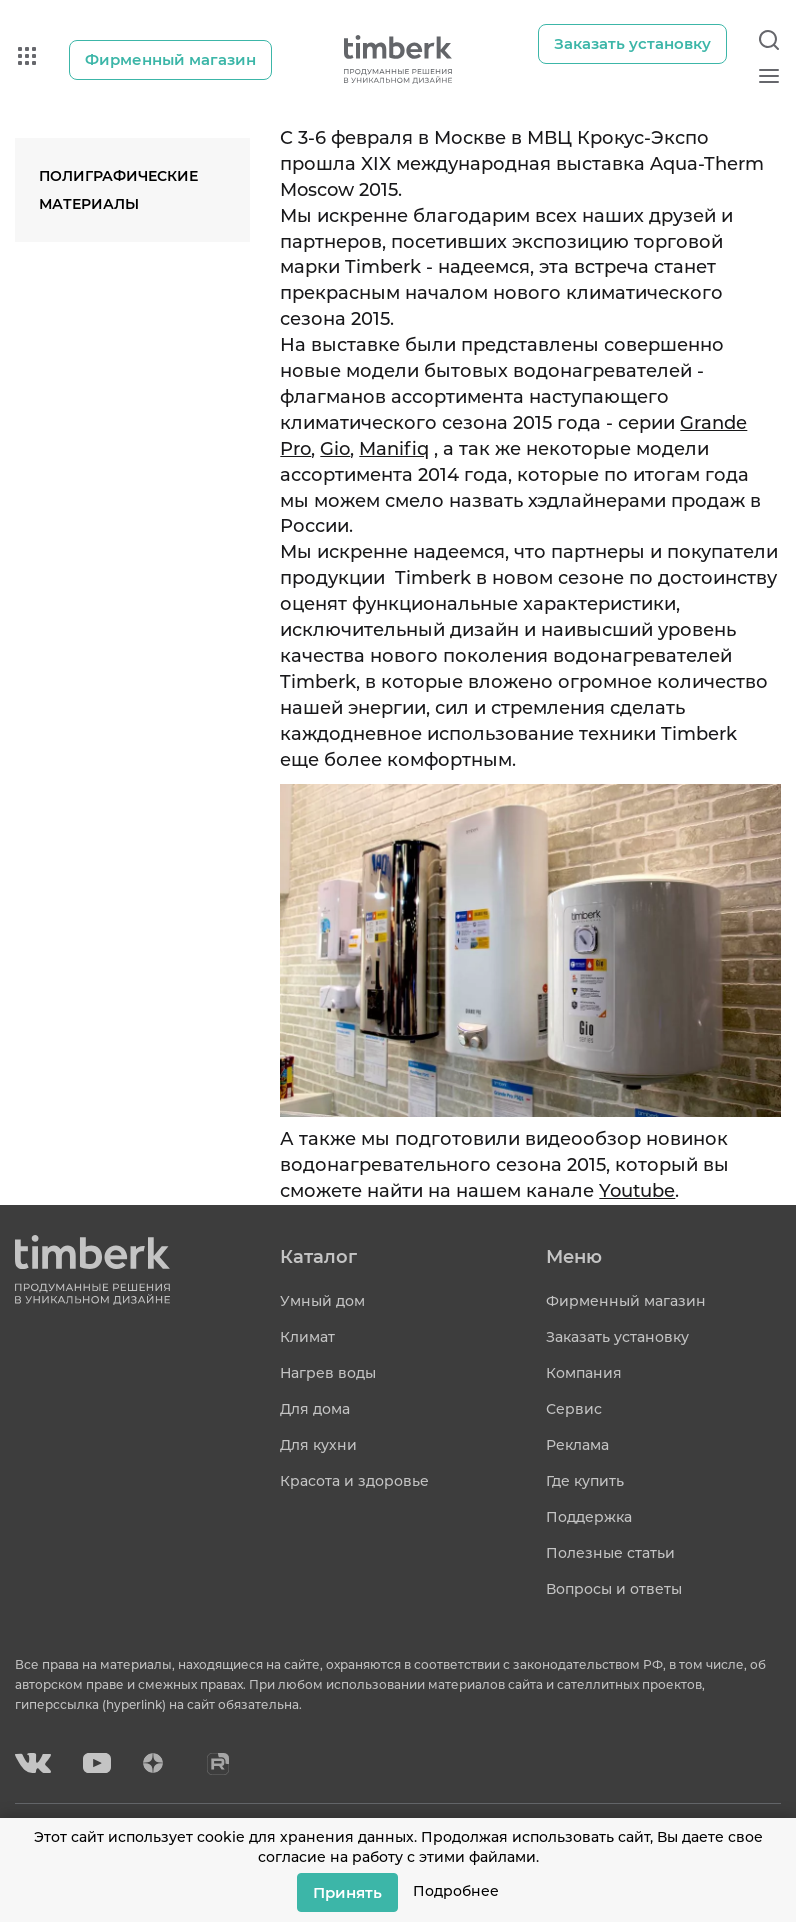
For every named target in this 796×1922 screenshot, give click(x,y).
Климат (307, 1337)
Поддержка (589, 1517)
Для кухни (318, 1445)
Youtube (637, 1191)
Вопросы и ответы (614, 1589)
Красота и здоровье (354, 1481)
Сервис (574, 1409)
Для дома (315, 1409)
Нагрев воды (328, 1373)
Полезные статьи (610, 1553)
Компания (584, 1373)
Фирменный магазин (626, 1301)
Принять (347, 1891)
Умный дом (322, 1301)
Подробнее (456, 1891)
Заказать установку (617, 1337)
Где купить (585, 1481)
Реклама (577, 1445)
